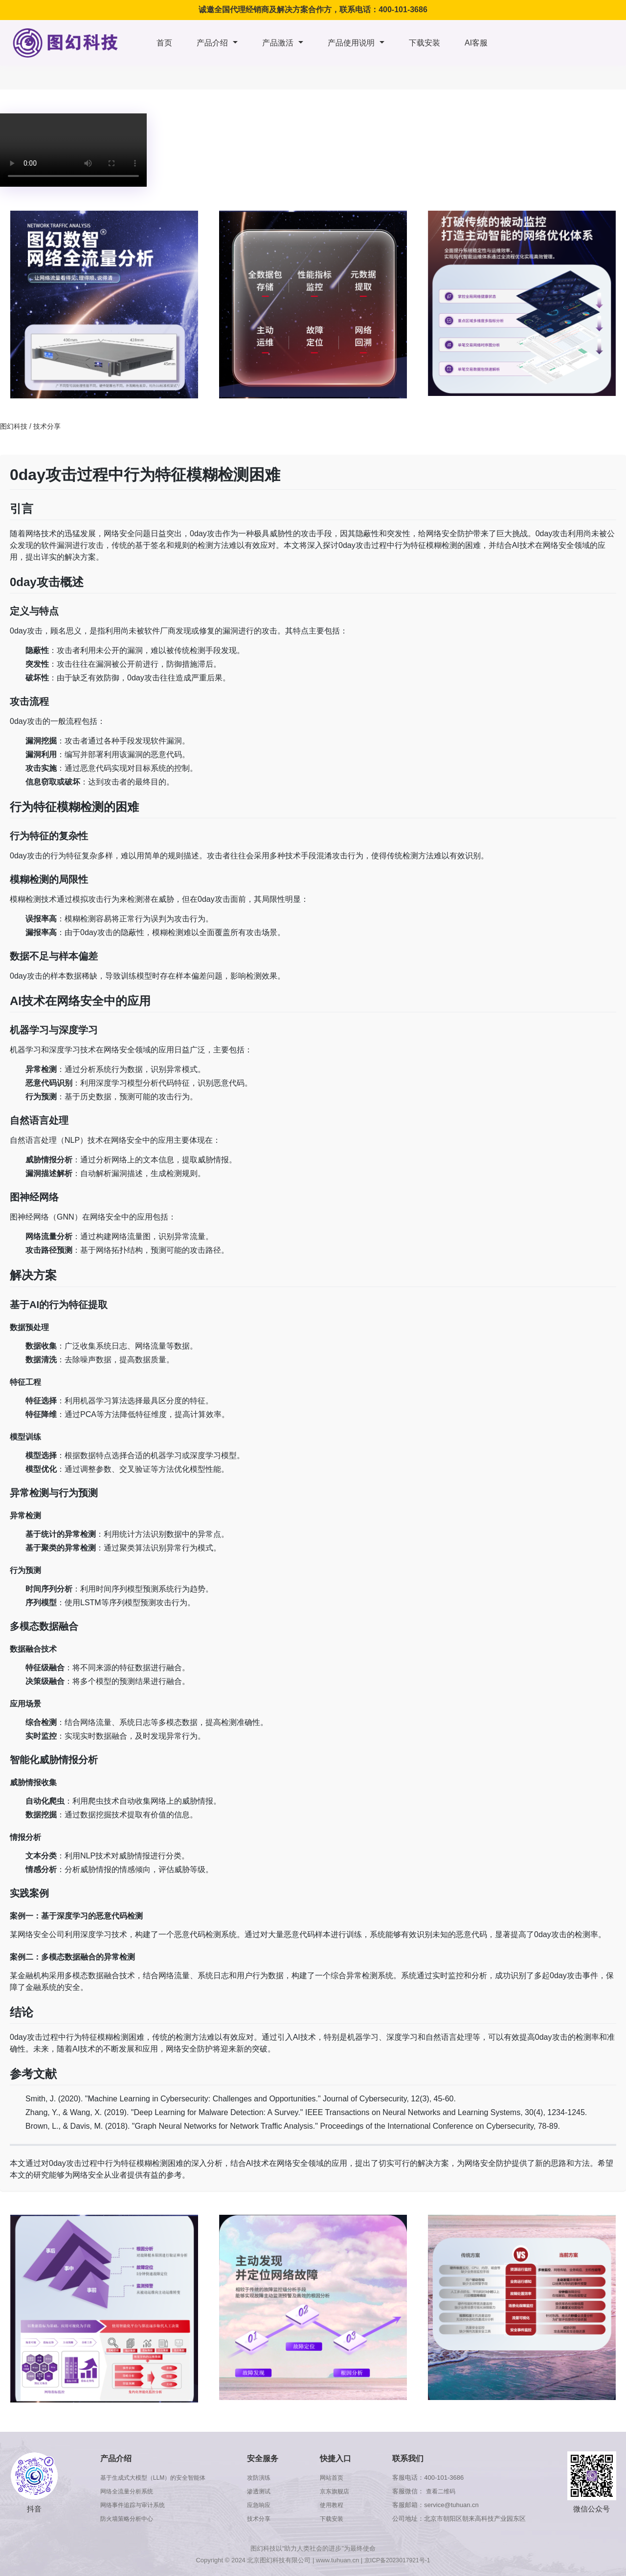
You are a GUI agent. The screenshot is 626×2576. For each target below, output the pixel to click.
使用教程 (335, 2505)
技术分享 (47, 426)
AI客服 (476, 43)
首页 (164, 43)
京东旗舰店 (339, 2491)
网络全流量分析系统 (127, 2491)
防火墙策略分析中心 (127, 2518)
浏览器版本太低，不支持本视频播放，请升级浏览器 (73, 150)
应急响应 (264, 2505)
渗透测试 (264, 2491)
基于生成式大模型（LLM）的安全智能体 (155, 2477)
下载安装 (424, 43)
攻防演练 (264, 2477)
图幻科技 (13, 426)
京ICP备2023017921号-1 (397, 2560)
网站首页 (335, 2477)
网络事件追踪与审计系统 (133, 2505)
